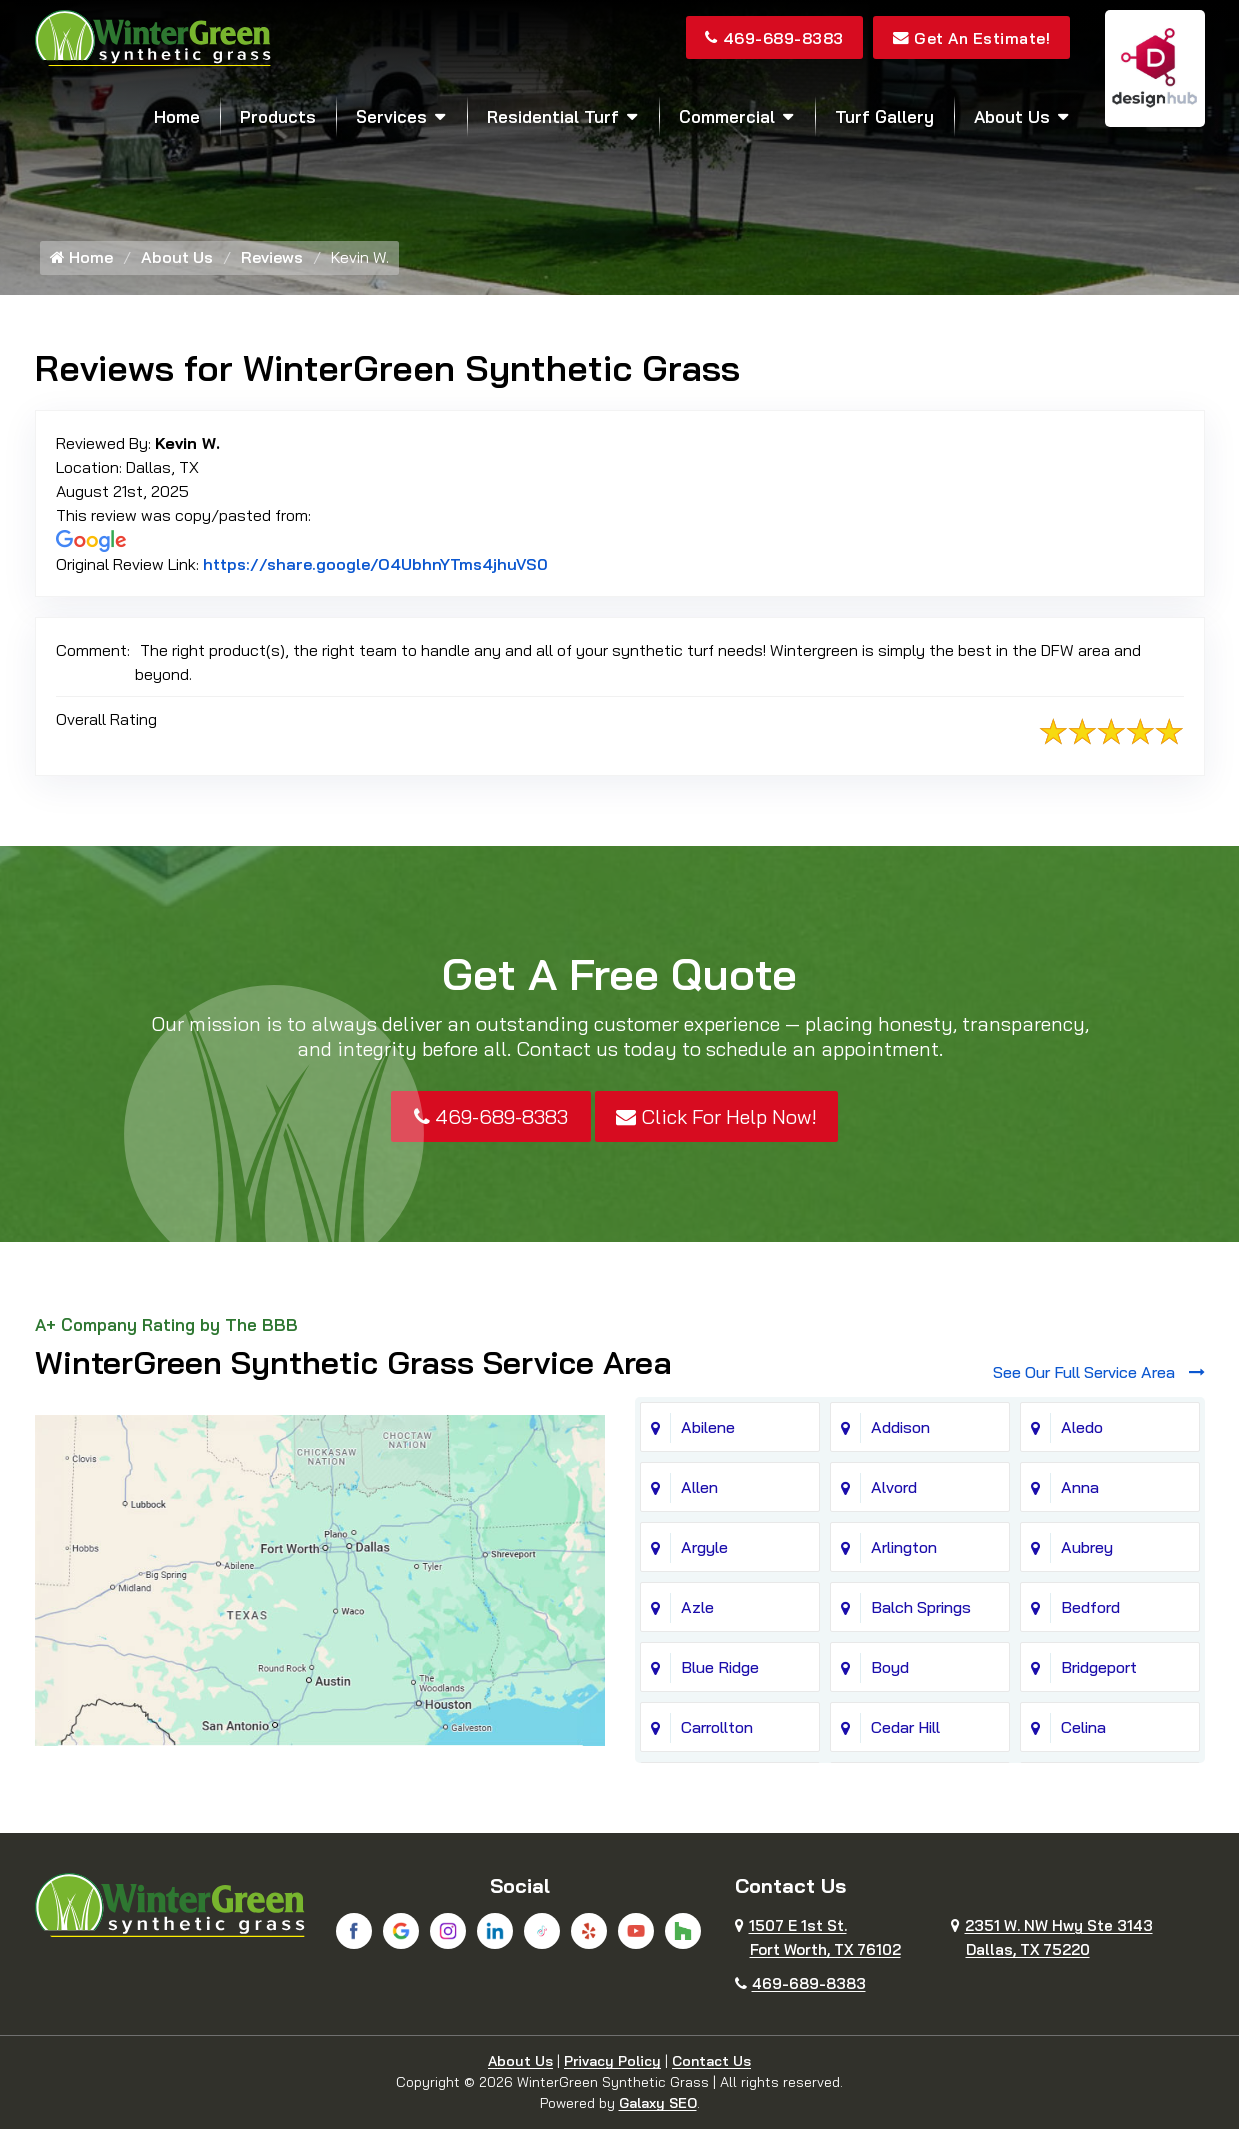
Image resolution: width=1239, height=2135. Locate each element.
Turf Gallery (884, 116)
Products (278, 116)
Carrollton (717, 1733)
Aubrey (1087, 1553)
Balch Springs (921, 1613)
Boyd (890, 1673)
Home (177, 116)
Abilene (708, 1433)
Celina (1083, 1733)
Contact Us (711, 2067)
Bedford (1090, 1613)
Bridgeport (1099, 1673)
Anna (1080, 1493)
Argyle (704, 1553)
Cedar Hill (905, 1733)
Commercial (727, 116)
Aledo (1082, 1433)
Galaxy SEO (658, 2109)
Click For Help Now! (716, 1121)
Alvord (894, 1493)
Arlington (904, 1553)
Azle (697, 1613)
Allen (699, 1493)
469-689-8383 (767, 38)
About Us (1012, 116)
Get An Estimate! (969, 38)
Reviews (272, 263)
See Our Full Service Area (1099, 1378)
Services (391, 116)
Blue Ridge (720, 1673)
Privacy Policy (612, 2067)
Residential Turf (553, 116)
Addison (900, 1433)
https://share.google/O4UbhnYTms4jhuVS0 (375, 569)
